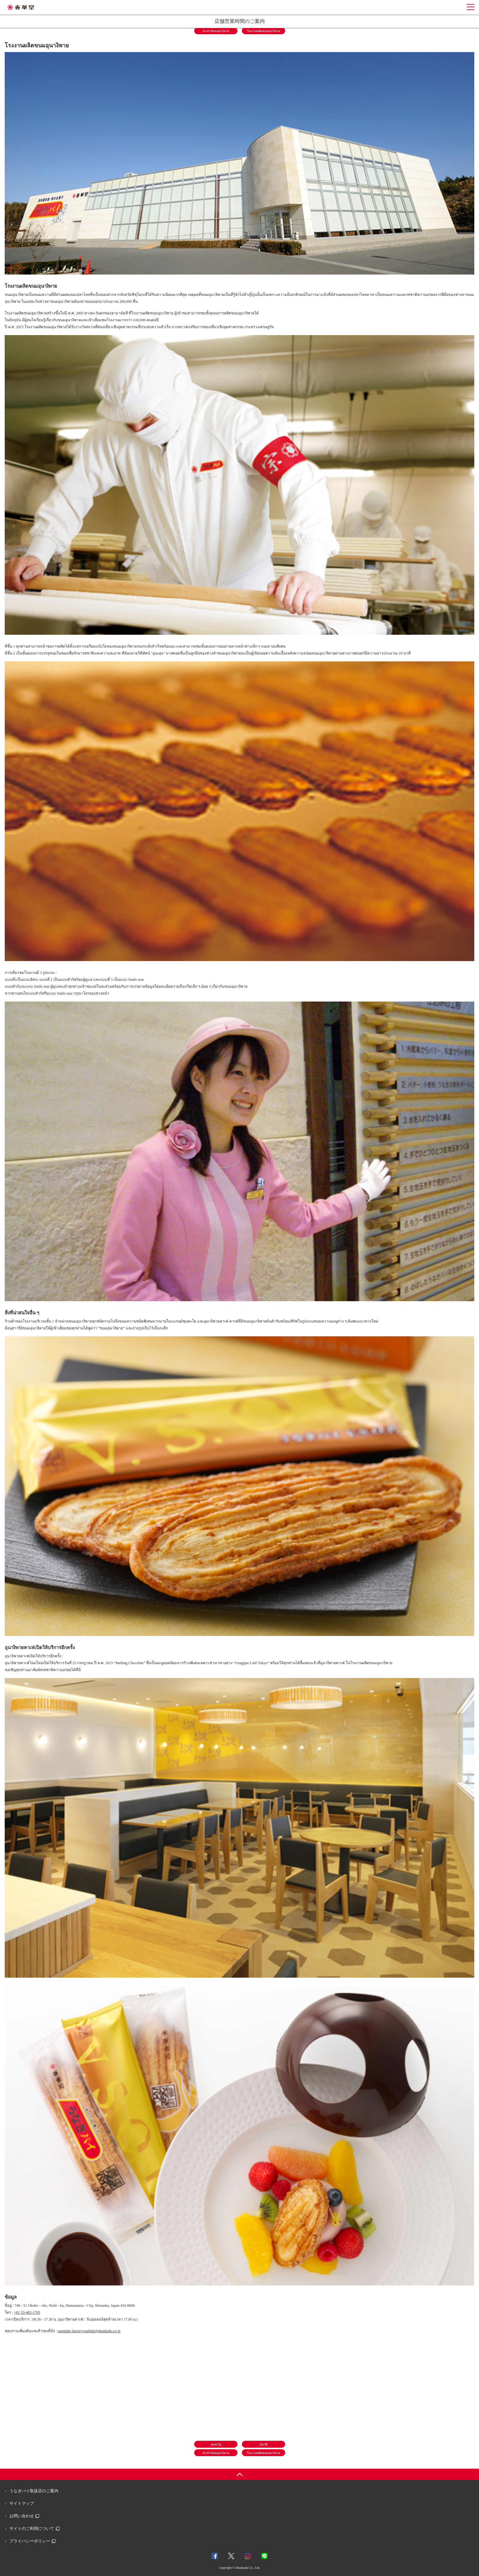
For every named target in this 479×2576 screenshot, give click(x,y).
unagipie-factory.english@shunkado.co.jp (89, 2331)
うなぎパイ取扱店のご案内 (33, 2490)
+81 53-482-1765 (27, 2312)
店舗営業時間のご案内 (240, 21)
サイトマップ (21, 2503)
